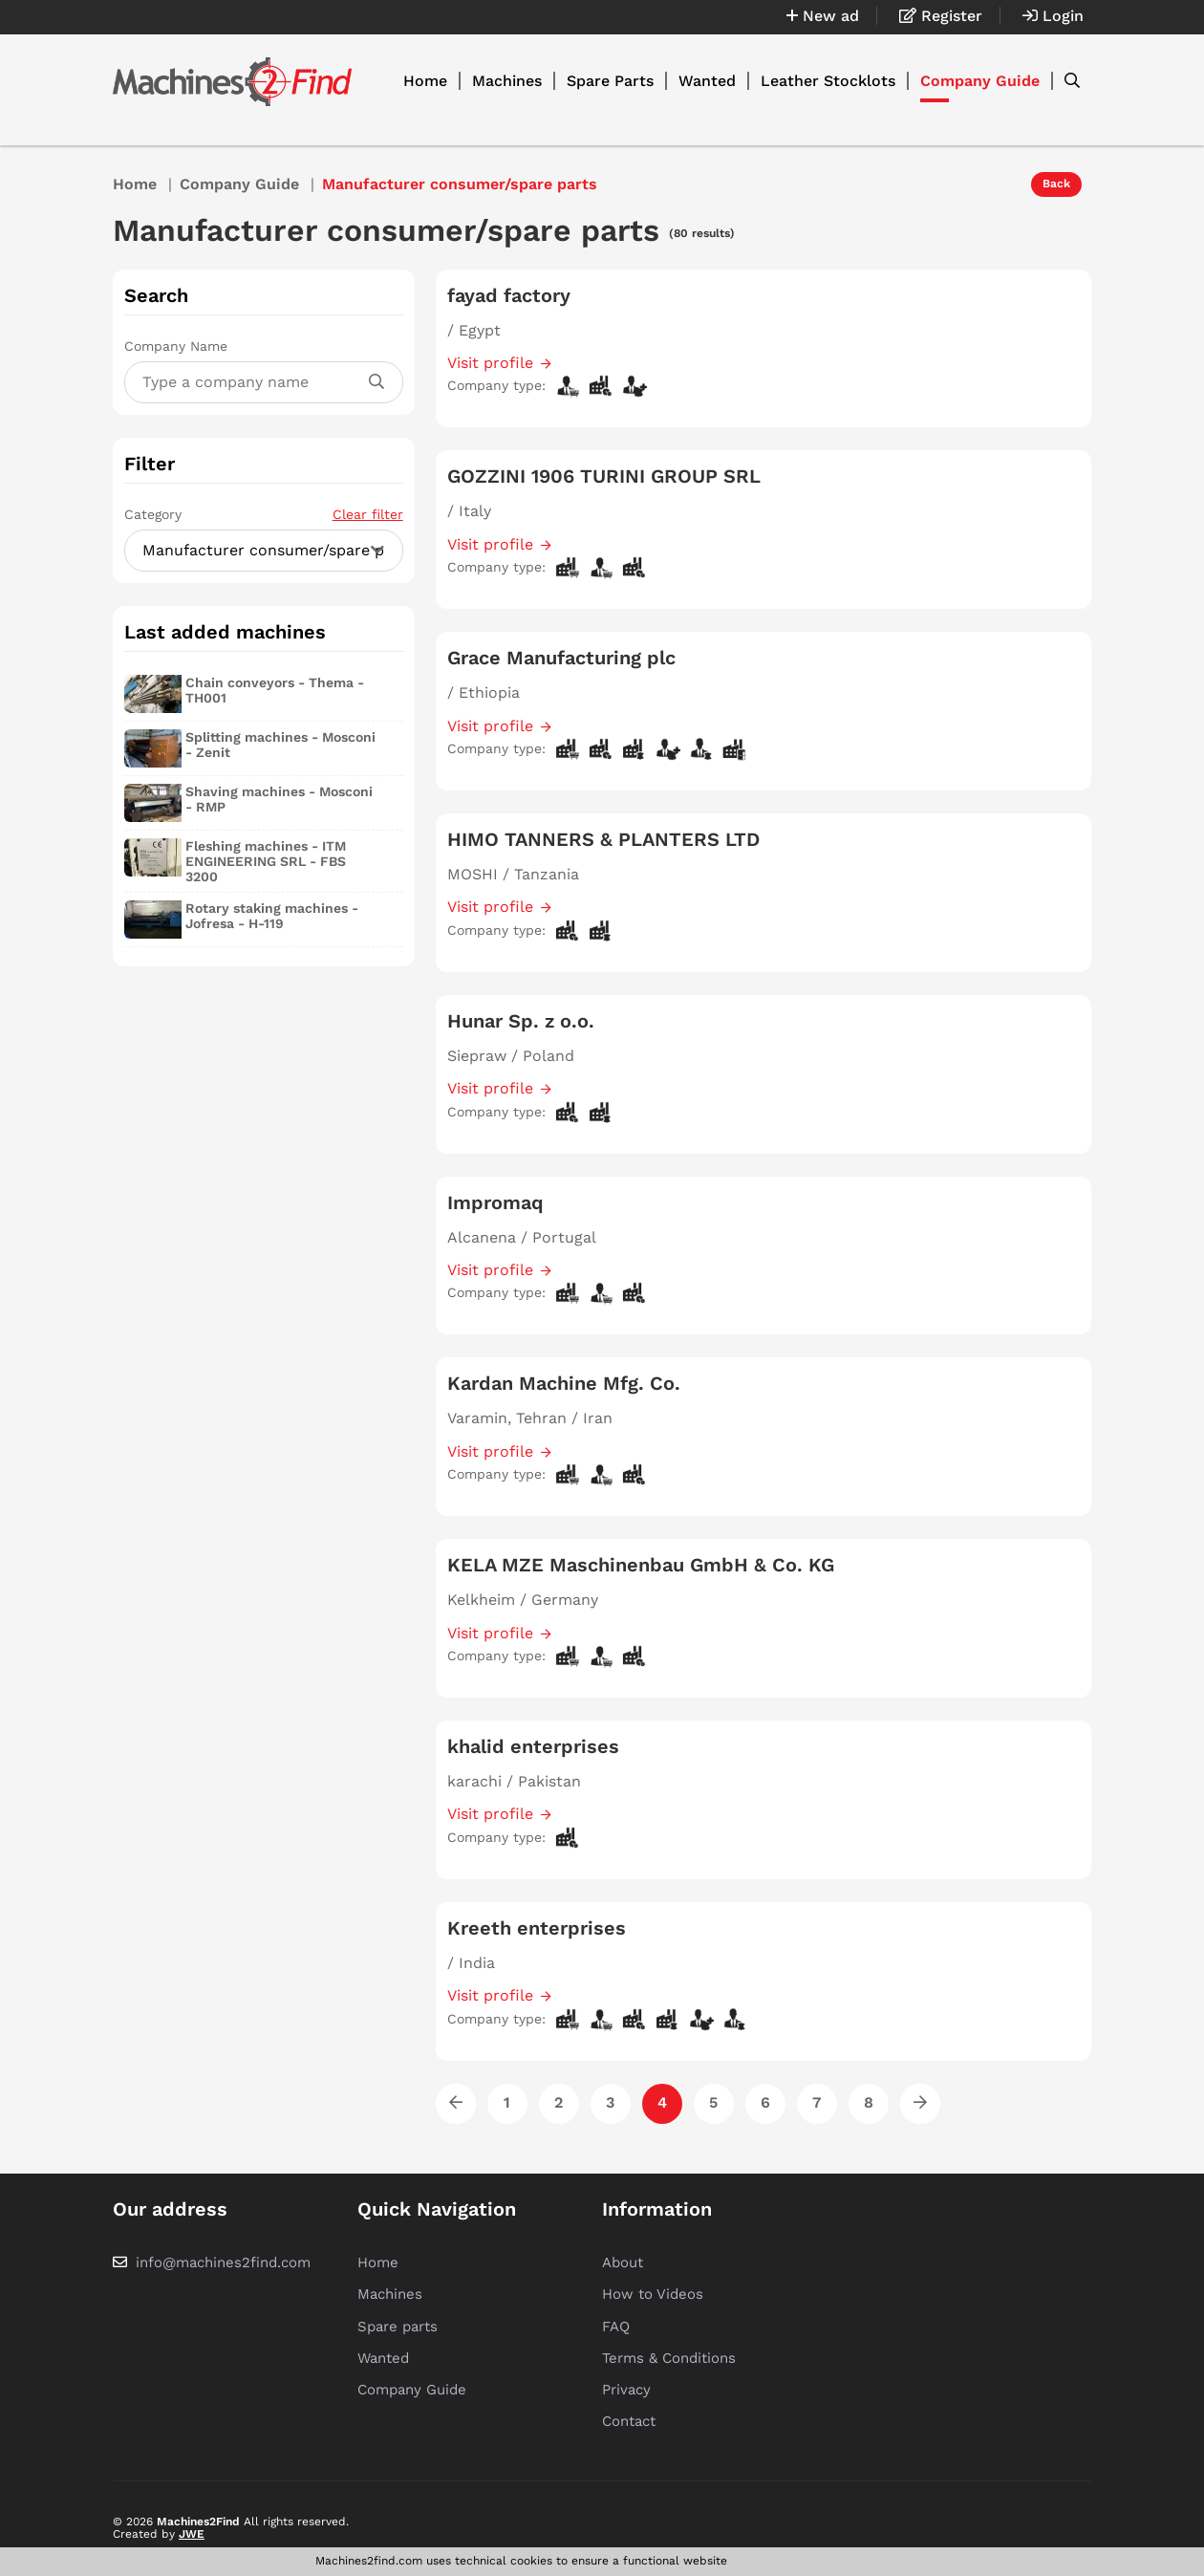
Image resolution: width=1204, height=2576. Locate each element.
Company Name (175, 346)
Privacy (626, 2389)
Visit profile (490, 363)
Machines (507, 81)
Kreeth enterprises (536, 1927)
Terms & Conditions (669, 2358)
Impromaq (495, 1202)
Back (1056, 183)
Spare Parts (610, 81)
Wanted (707, 81)
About (622, 2262)
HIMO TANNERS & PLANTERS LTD (603, 839)
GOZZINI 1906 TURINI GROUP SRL (604, 476)
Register (940, 16)
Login (1053, 16)
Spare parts (397, 2326)
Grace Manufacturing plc (561, 657)
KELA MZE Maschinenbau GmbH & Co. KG (640, 1564)
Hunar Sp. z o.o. (520, 1020)
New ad (822, 16)
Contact (629, 2421)
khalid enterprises (533, 1746)
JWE (191, 2534)
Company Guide (980, 81)
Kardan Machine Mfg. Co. (563, 1383)
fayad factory (508, 295)
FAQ (616, 2326)
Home (425, 81)
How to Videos (652, 2294)
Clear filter (368, 514)
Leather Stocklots (828, 81)
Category (263, 514)
